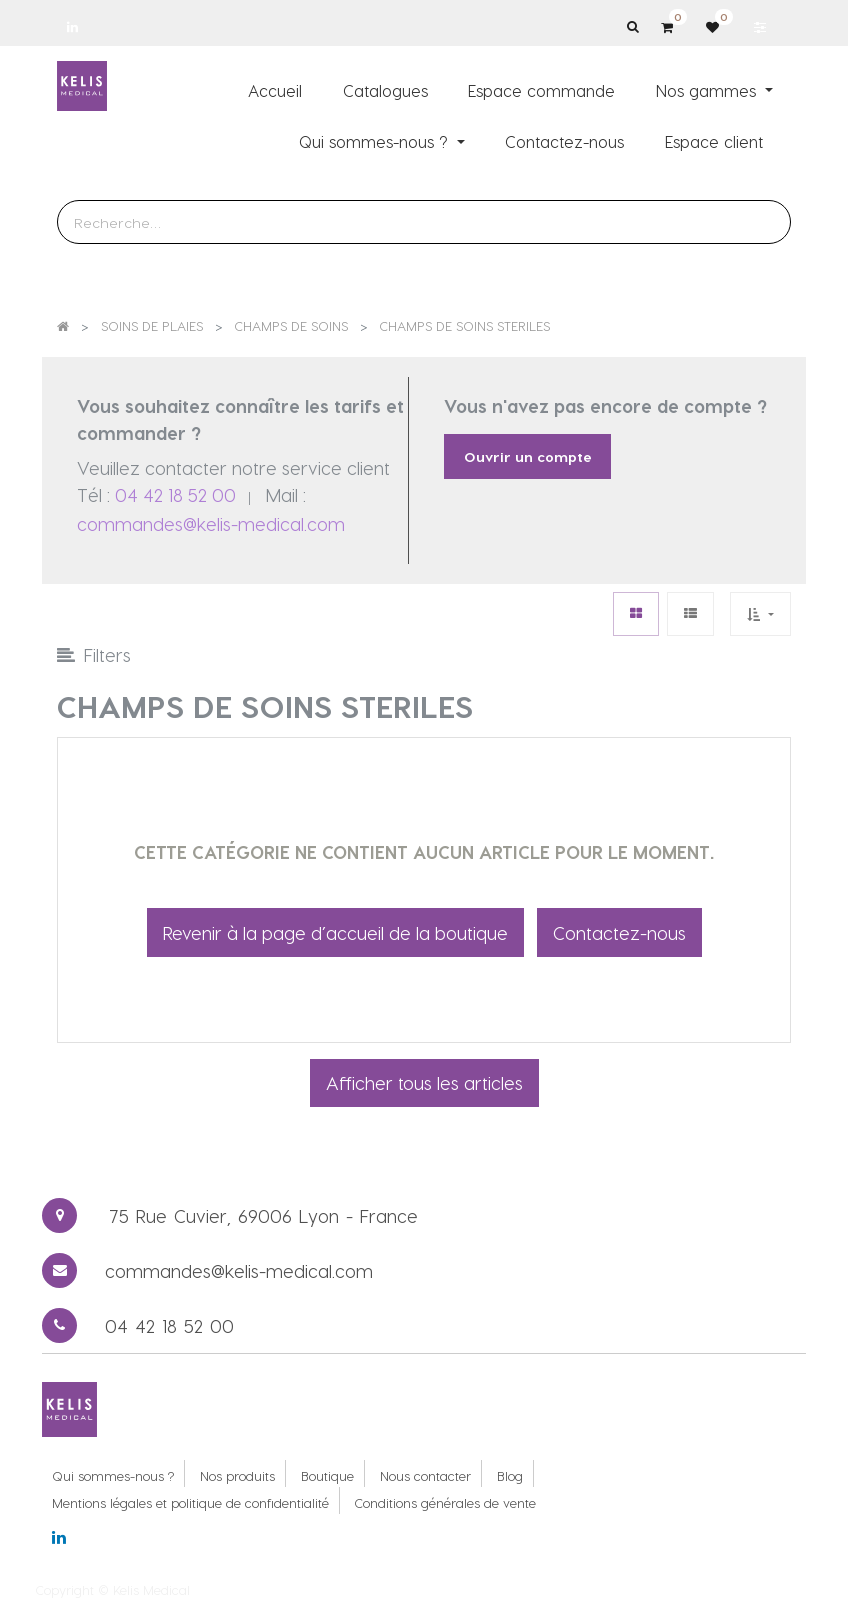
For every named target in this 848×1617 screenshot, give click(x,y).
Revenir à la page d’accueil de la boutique (335, 932)
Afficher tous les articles (424, 1082)
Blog (510, 1475)
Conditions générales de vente (445, 1502)
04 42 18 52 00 (175, 494)
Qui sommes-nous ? (113, 1475)
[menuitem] (275, 90)
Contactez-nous (619, 932)
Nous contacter (425, 1475)
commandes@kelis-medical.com (211, 523)
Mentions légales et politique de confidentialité (190, 1502)
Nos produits (237, 1475)
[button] (760, 613)
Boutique (327, 1475)
